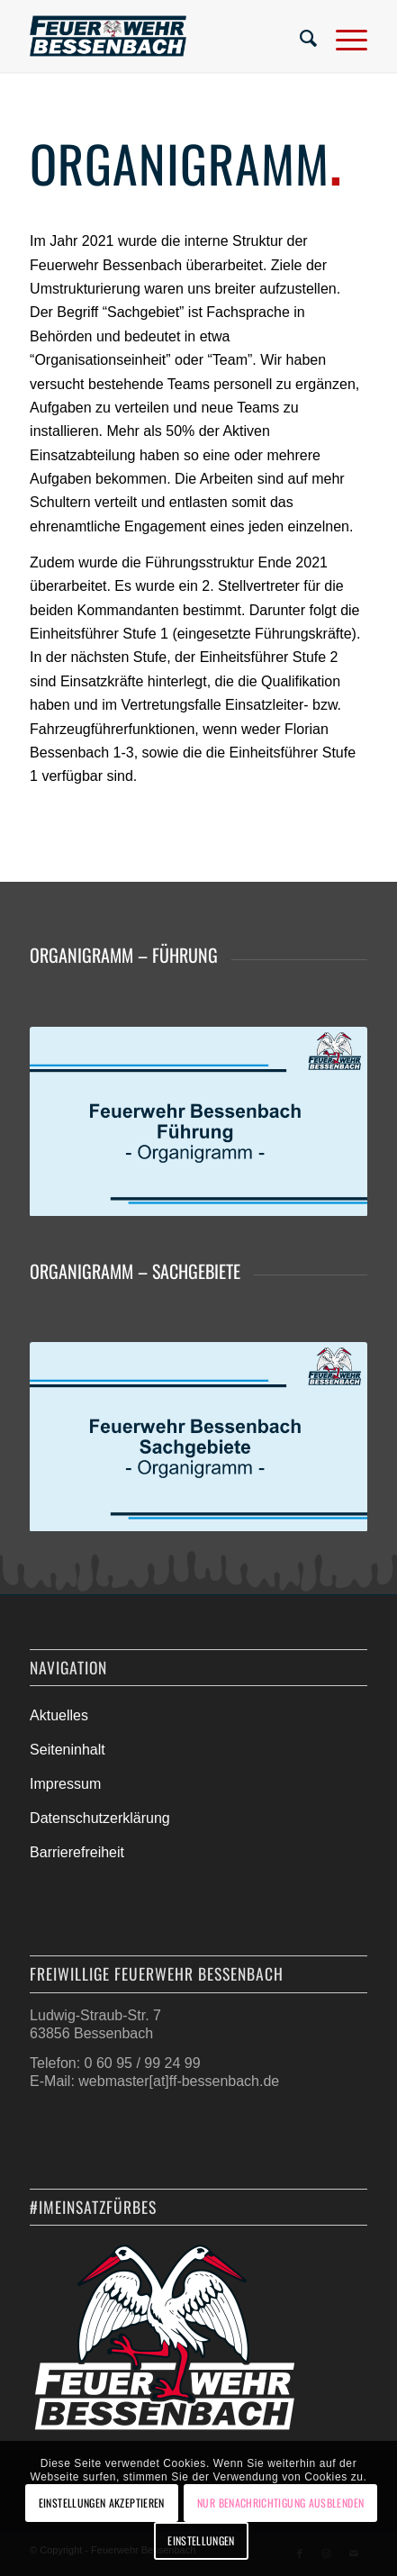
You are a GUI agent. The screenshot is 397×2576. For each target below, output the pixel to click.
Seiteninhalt (67, 1749)
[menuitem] (300, 36)
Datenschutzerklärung (100, 1818)
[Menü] (342, 36)
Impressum (65, 1783)
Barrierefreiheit (77, 1852)
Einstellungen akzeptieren (102, 2502)
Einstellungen (201, 2540)
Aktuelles (59, 1715)
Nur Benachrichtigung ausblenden (280, 2502)
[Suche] (300, 36)
